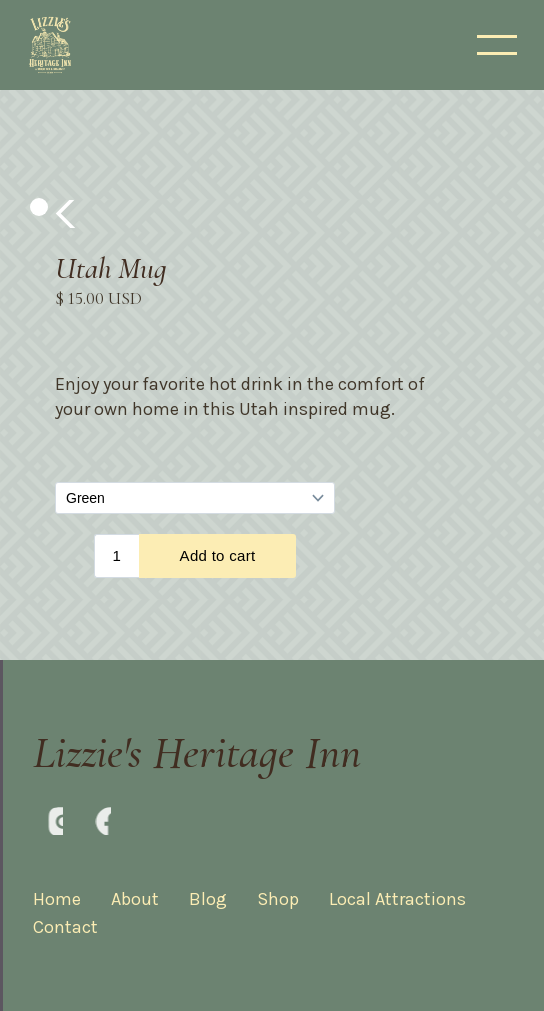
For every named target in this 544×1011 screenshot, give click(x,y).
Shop (278, 899)
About (135, 899)
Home (57, 899)
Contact (65, 927)
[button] (67, 214)
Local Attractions (397, 899)
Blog (208, 899)
